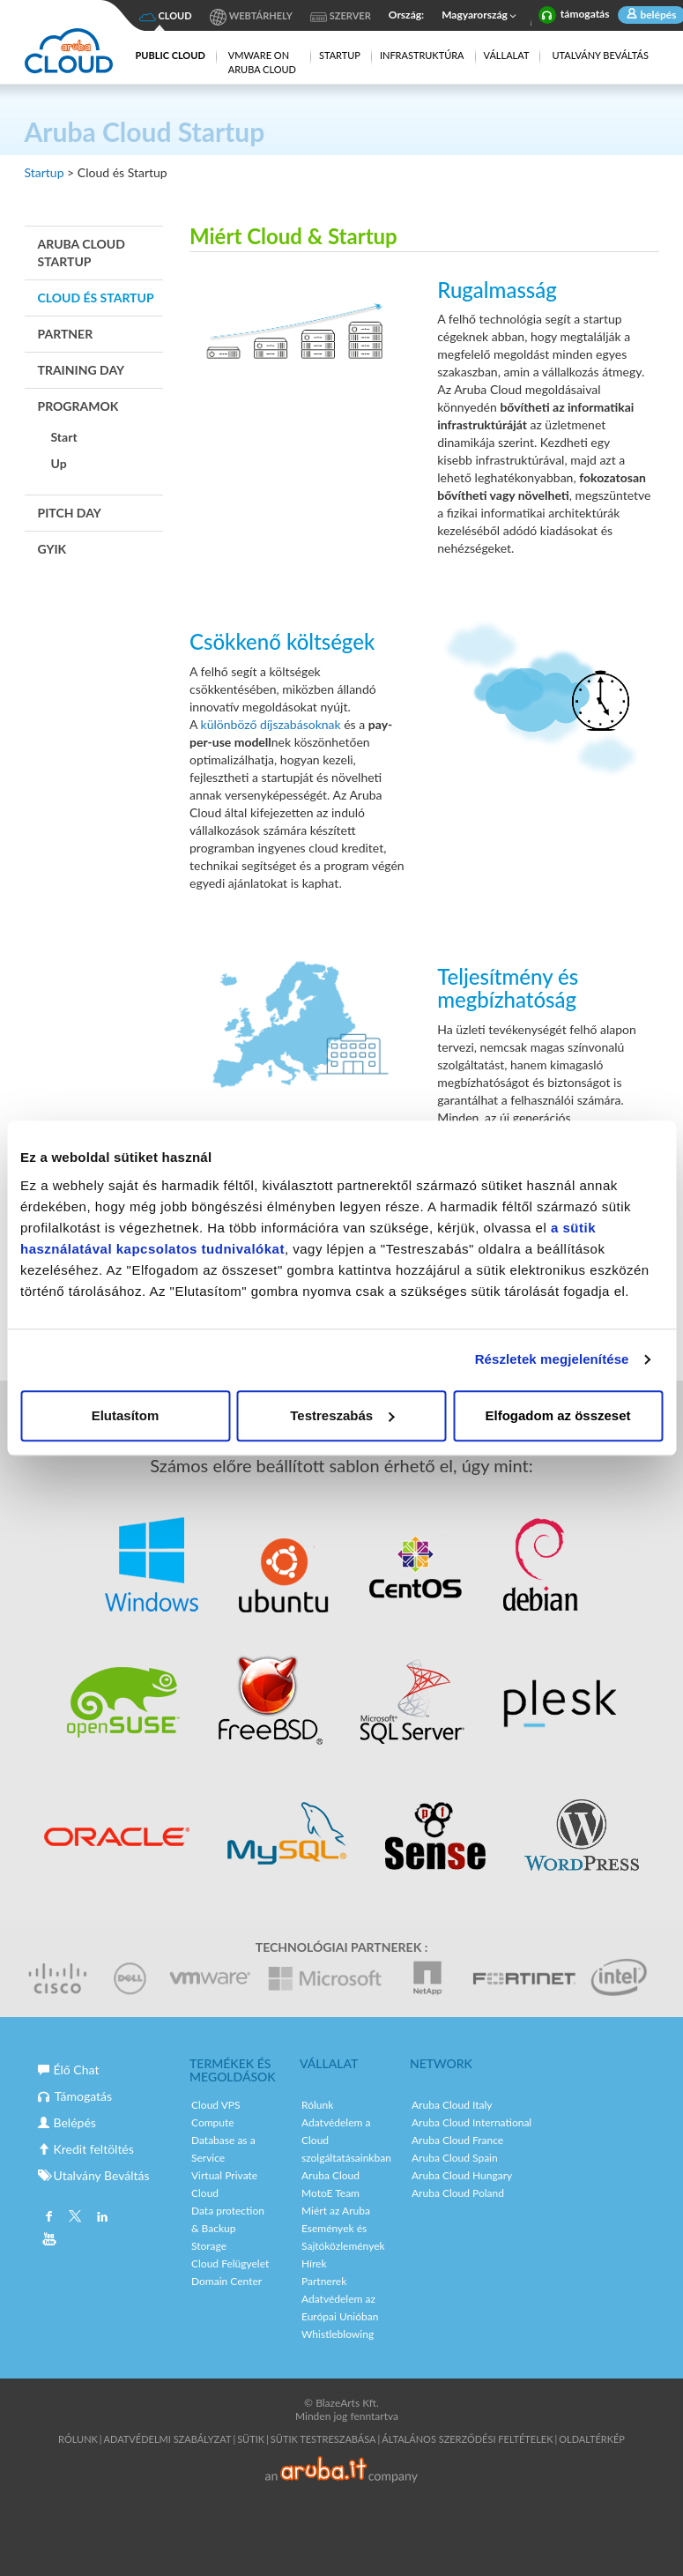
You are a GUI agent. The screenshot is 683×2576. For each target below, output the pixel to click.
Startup (339, 55)
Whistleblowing (337, 2334)
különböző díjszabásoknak (273, 724)
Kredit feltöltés (86, 2148)
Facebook (49, 2218)
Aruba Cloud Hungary (462, 2175)
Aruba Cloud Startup (81, 252)
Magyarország (481, 16)
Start (64, 436)
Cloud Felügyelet (230, 2263)
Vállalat (507, 55)
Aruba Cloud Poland (458, 2193)
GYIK (52, 548)
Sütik (250, 2439)
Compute (212, 2122)
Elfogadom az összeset (557, 1415)
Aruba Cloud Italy (452, 2104)
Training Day (81, 369)
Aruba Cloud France (457, 2140)
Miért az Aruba (335, 2210)
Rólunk (317, 2104)
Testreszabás (342, 1415)
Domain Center (226, 2281)
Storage (208, 2245)
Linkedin (101, 2218)
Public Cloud (169, 55)
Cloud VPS (216, 2104)
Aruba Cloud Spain (455, 2157)
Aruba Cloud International (471, 2122)
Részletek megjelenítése (552, 1358)
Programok (78, 405)
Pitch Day (69, 512)
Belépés (67, 2122)
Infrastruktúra (422, 55)
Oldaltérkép (592, 2439)
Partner (65, 333)
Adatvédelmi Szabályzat (168, 2439)
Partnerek (323, 2281)
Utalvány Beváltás (600, 55)
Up (59, 463)
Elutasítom (126, 1415)
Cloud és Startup (96, 297)
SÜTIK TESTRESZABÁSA (323, 2439)
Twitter (74, 2218)
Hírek (314, 2263)
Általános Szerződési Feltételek (467, 2439)
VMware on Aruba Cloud (262, 62)
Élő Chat (69, 2069)
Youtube (49, 2241)
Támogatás (75, 2095)
